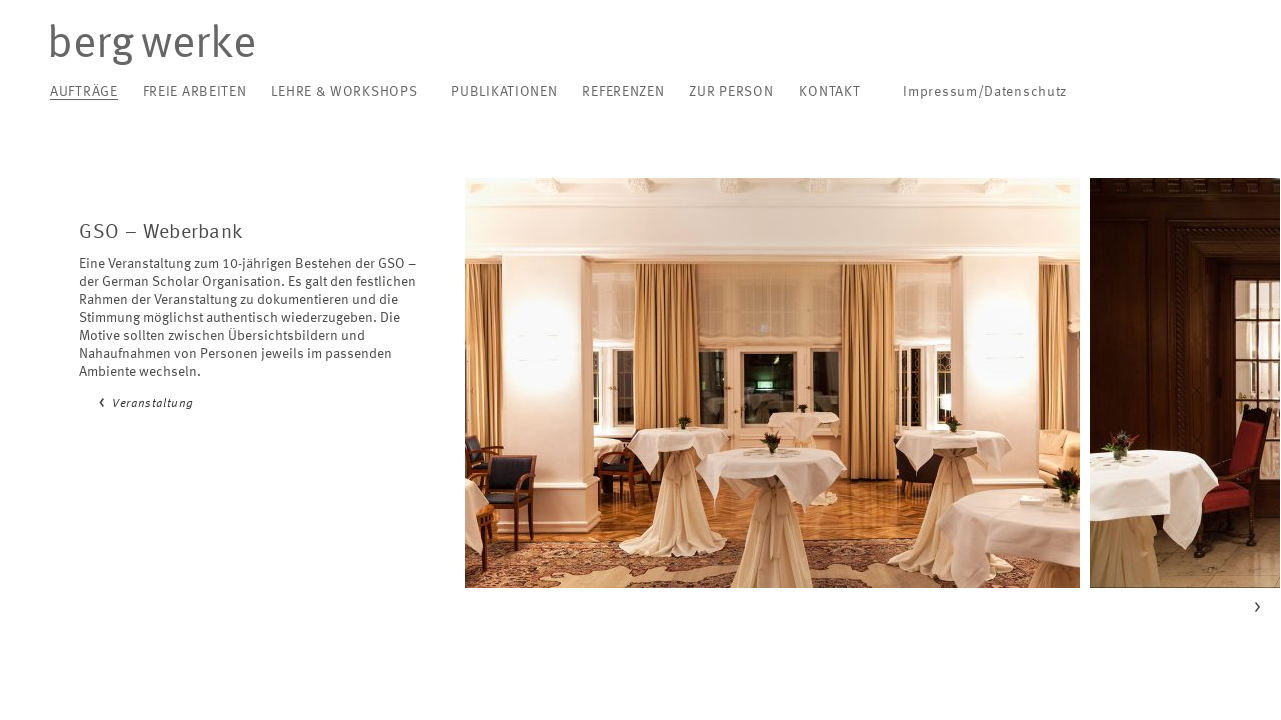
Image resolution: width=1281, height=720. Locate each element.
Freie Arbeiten (195, 92)
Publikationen (504, 92)
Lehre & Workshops (344, 92)
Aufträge (84, 92)
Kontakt (829, 92)
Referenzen (623, 92)
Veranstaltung (153, 404)
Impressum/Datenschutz (985, 92)
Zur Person (731, 92)
